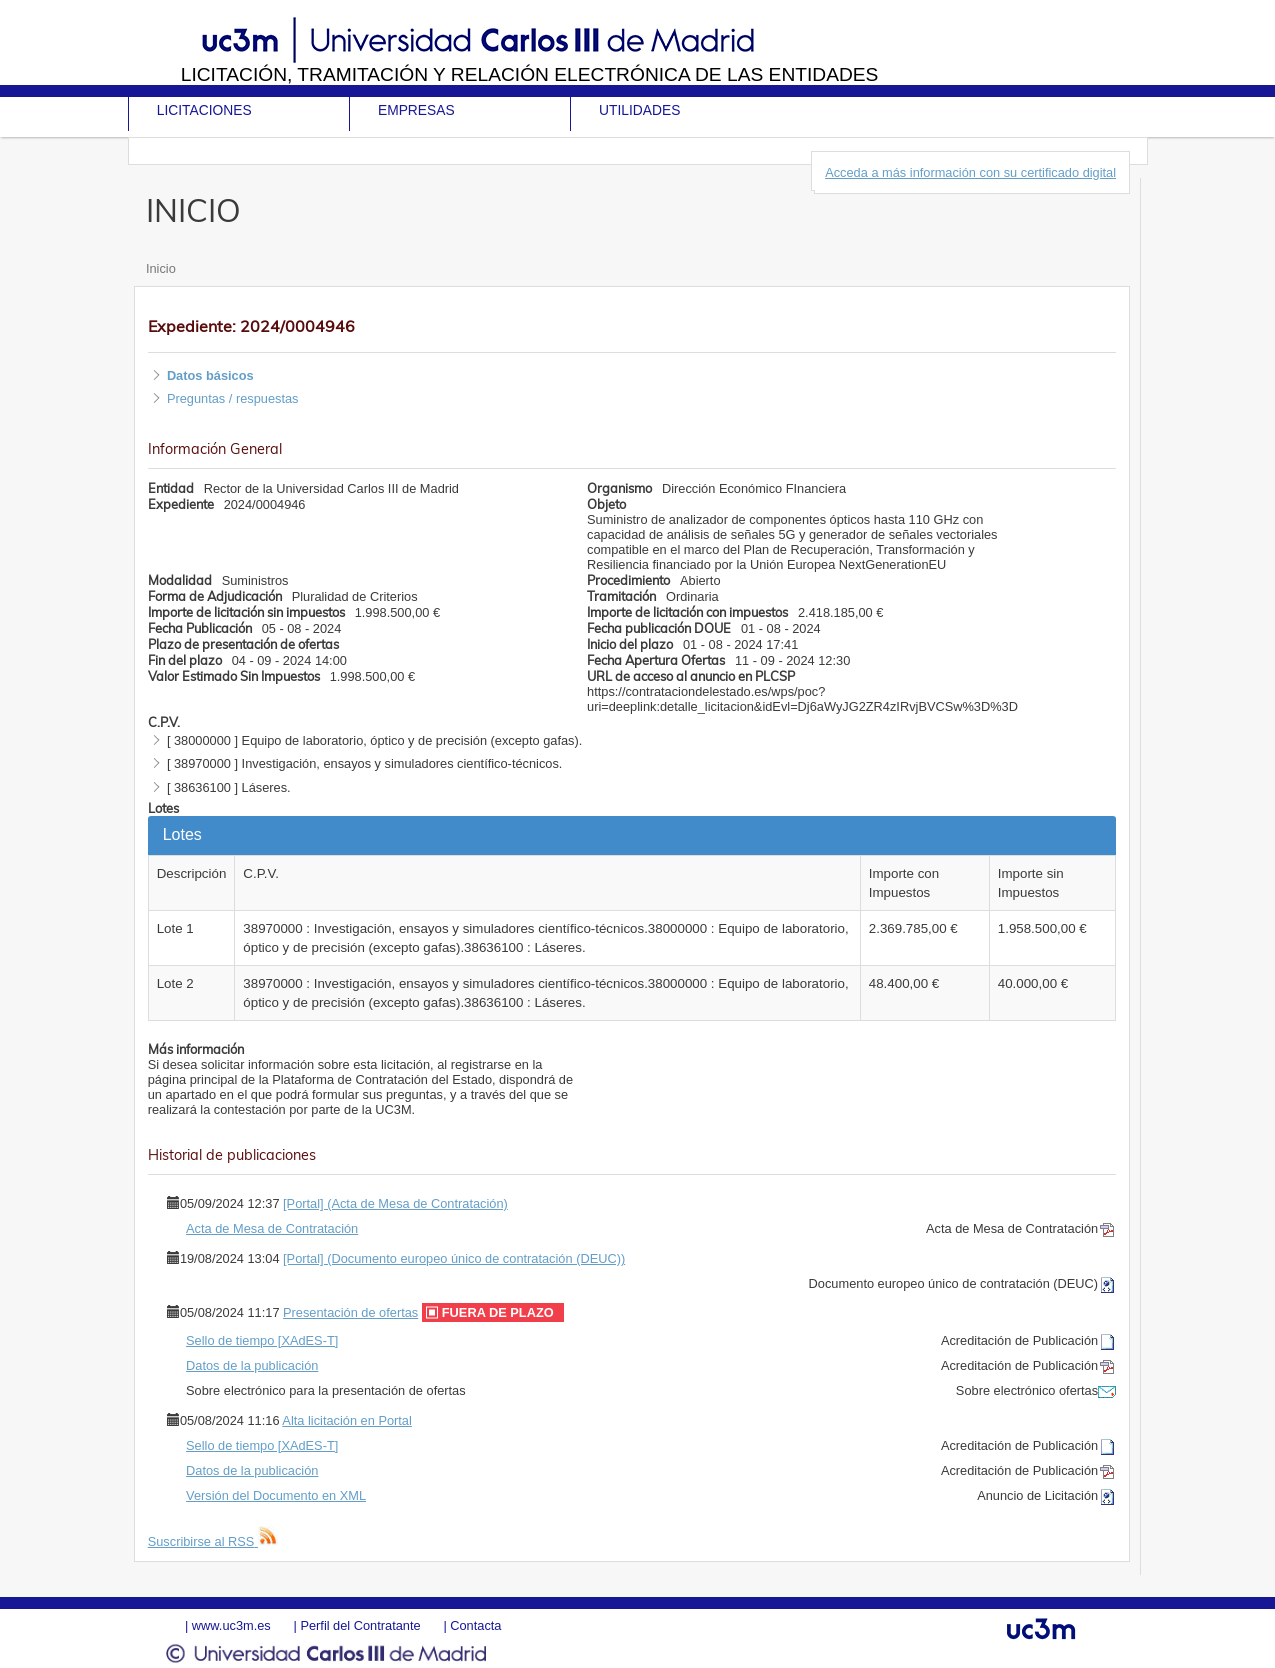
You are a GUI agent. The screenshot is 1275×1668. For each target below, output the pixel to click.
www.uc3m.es (231, 1625)
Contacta (475, 1625)
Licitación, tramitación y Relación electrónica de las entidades (530, 74)
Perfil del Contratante (360, 1625)
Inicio (161, 268)
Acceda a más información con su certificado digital (970, 172)
